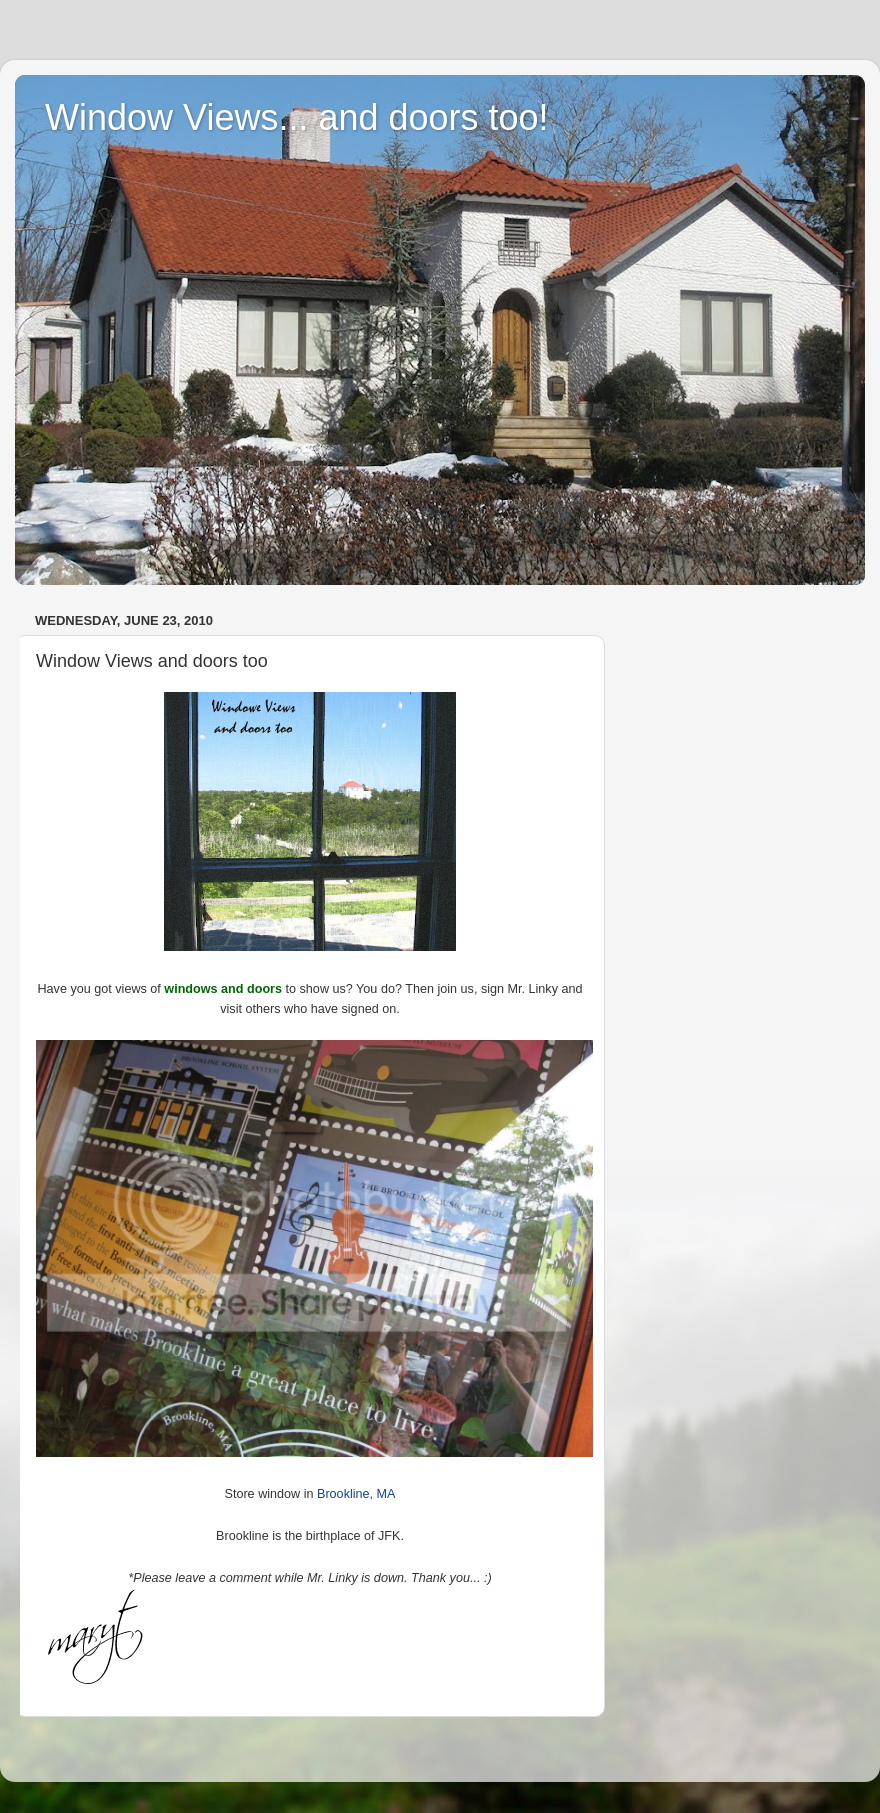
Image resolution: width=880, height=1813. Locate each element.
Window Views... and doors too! (297, 117)
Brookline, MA (356, 1494)
